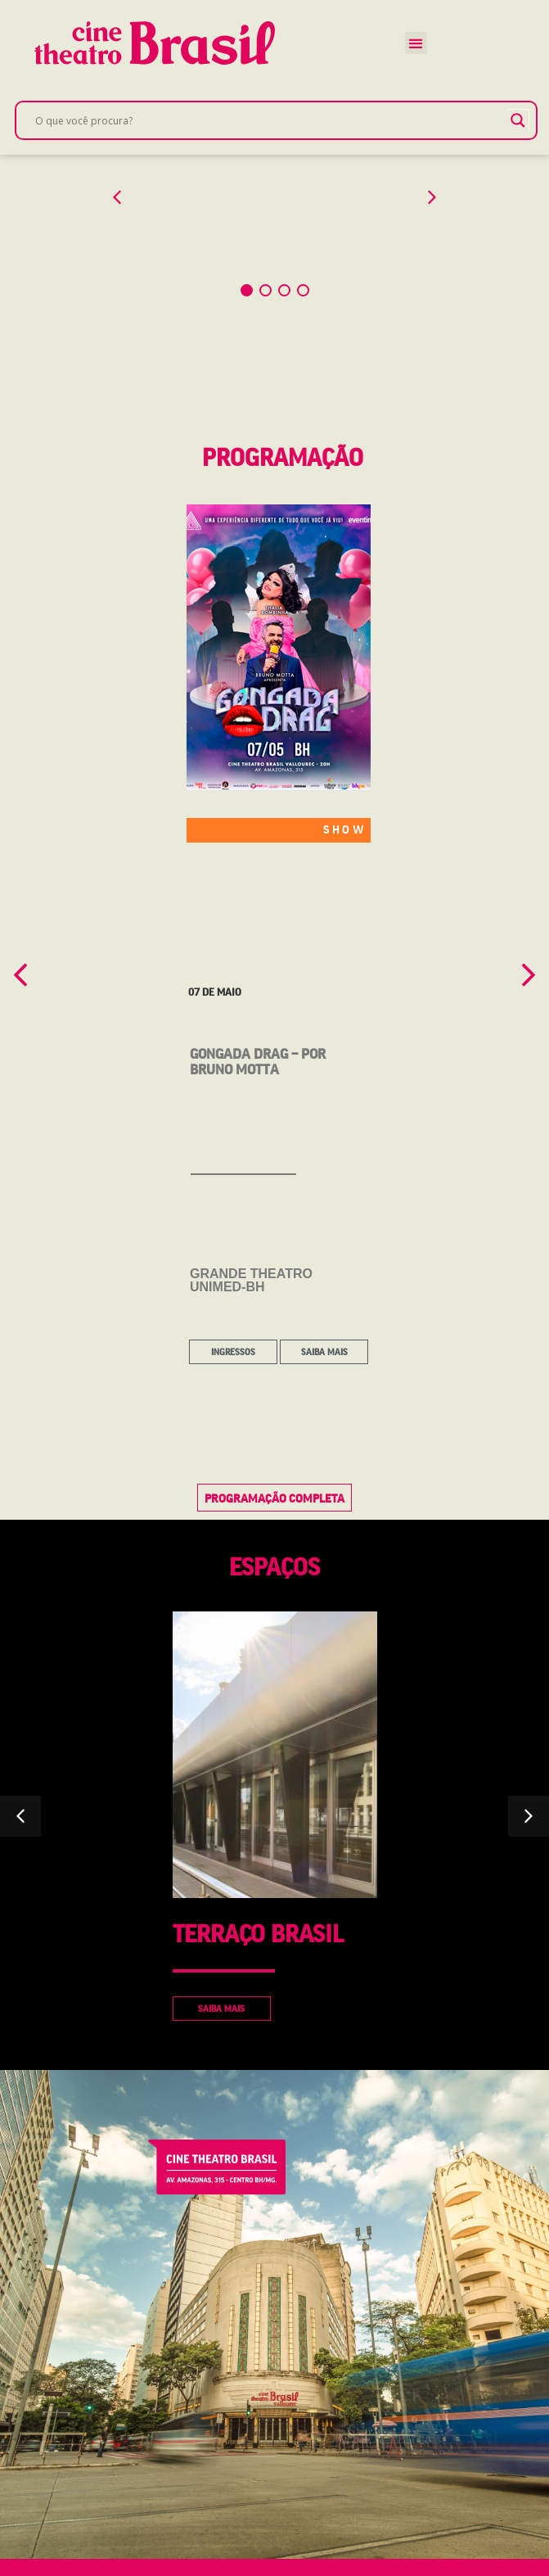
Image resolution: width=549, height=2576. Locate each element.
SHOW (345, 850)
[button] (416, 43)
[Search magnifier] (517, 120)
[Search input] (268, 120)
